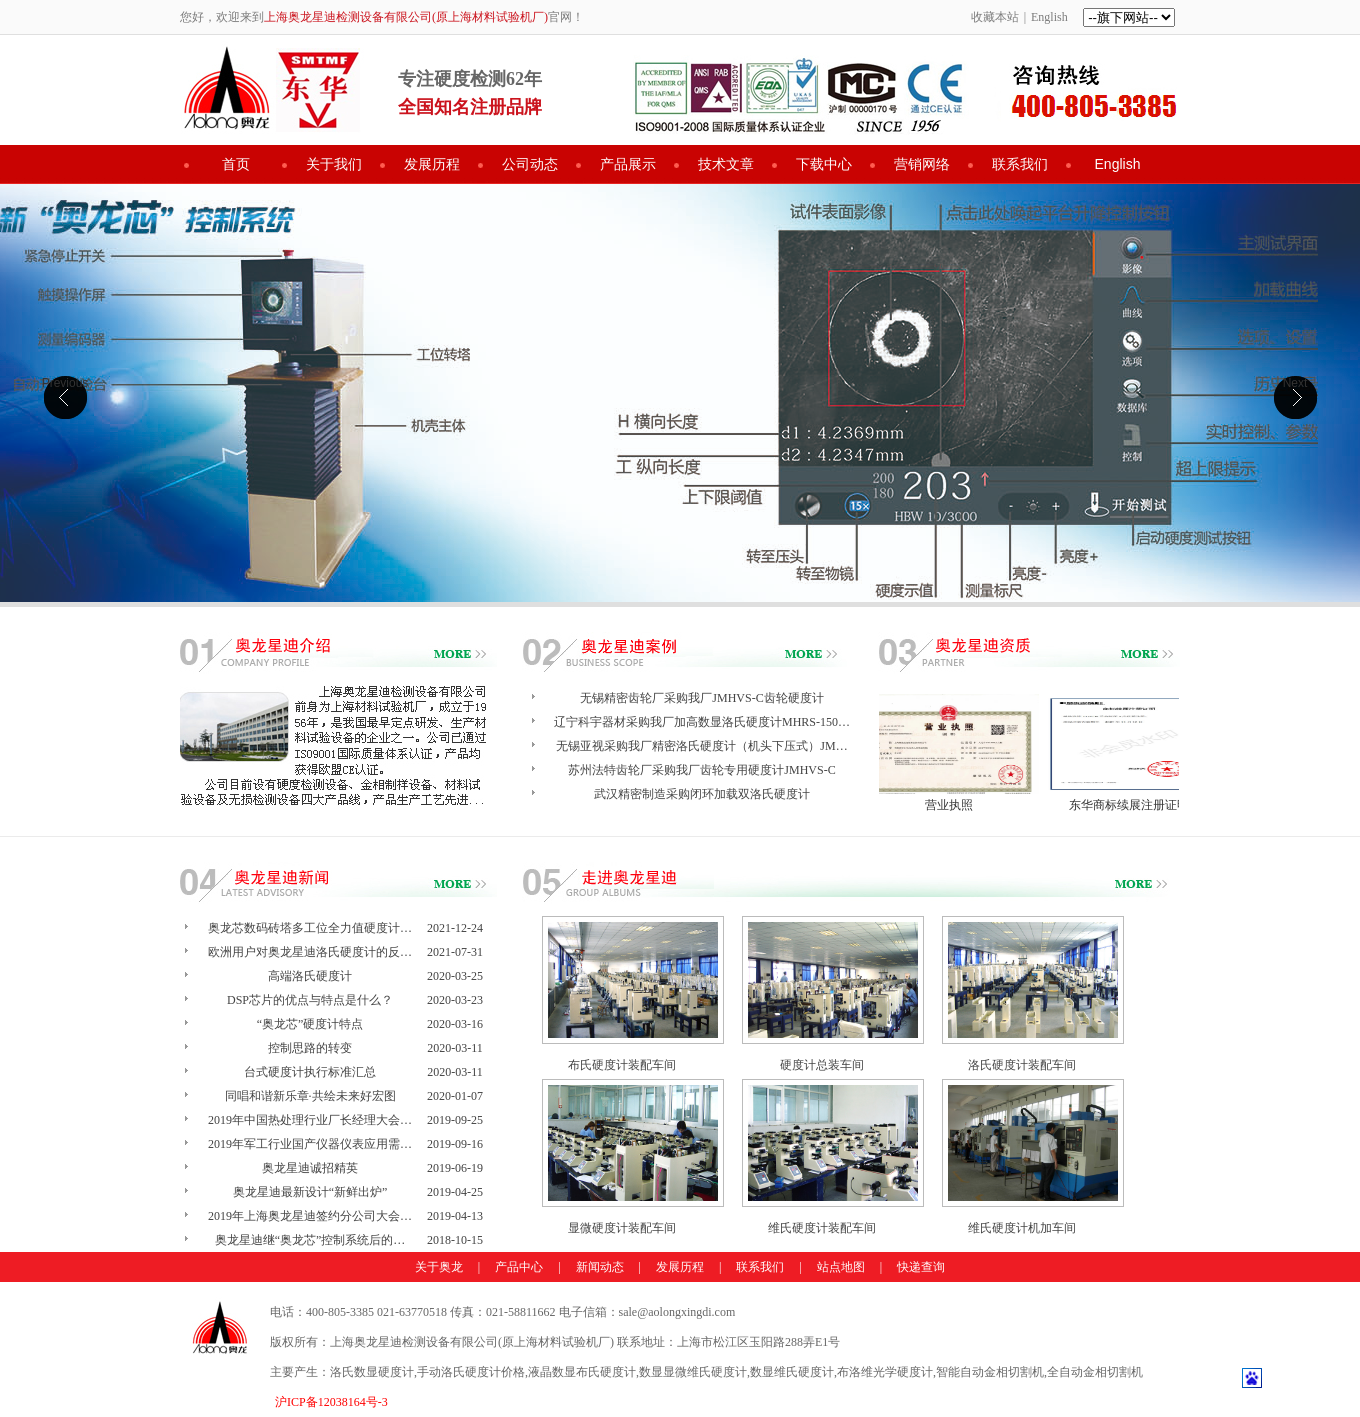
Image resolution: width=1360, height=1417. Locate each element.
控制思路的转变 (310, 1048)
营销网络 (922, 164)
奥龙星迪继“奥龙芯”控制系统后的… (310, 1240)
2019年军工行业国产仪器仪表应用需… (310, 1144)
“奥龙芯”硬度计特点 (310, 1024)
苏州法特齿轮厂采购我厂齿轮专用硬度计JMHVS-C (701, 770)
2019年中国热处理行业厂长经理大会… (310, 1120)
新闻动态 (600, 1267)
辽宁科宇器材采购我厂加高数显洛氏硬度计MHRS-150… (702, 722)
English (1049, 17)
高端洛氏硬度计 (310, 976)
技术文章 (726, 164)
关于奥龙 (439, 1267)
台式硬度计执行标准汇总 (310, 1072)
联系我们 (1020, 164)
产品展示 (628, 164)
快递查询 (921, 1267)
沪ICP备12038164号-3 (331, 1402)
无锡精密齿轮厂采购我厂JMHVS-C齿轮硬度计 (701, 698)
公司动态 (530, 164)
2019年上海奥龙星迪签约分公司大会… (310, 1216)
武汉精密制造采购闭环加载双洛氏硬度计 (702, 794)
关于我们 (334, 164)
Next (1295, 383)
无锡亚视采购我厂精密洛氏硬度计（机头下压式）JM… (701, 746)
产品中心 (519, 1267)
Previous (65, 383)
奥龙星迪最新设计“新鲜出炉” (310, 1192)
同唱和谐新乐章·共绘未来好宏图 (310, 1096)
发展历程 (432, 164)
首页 (236, 164)
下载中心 (824, 164)
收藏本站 (995, 17)
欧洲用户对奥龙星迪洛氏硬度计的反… (310, 952)
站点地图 (841, 1267)
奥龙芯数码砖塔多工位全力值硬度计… (310, 928)
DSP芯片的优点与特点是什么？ (310, 1000)
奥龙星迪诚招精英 (310, 1168)
